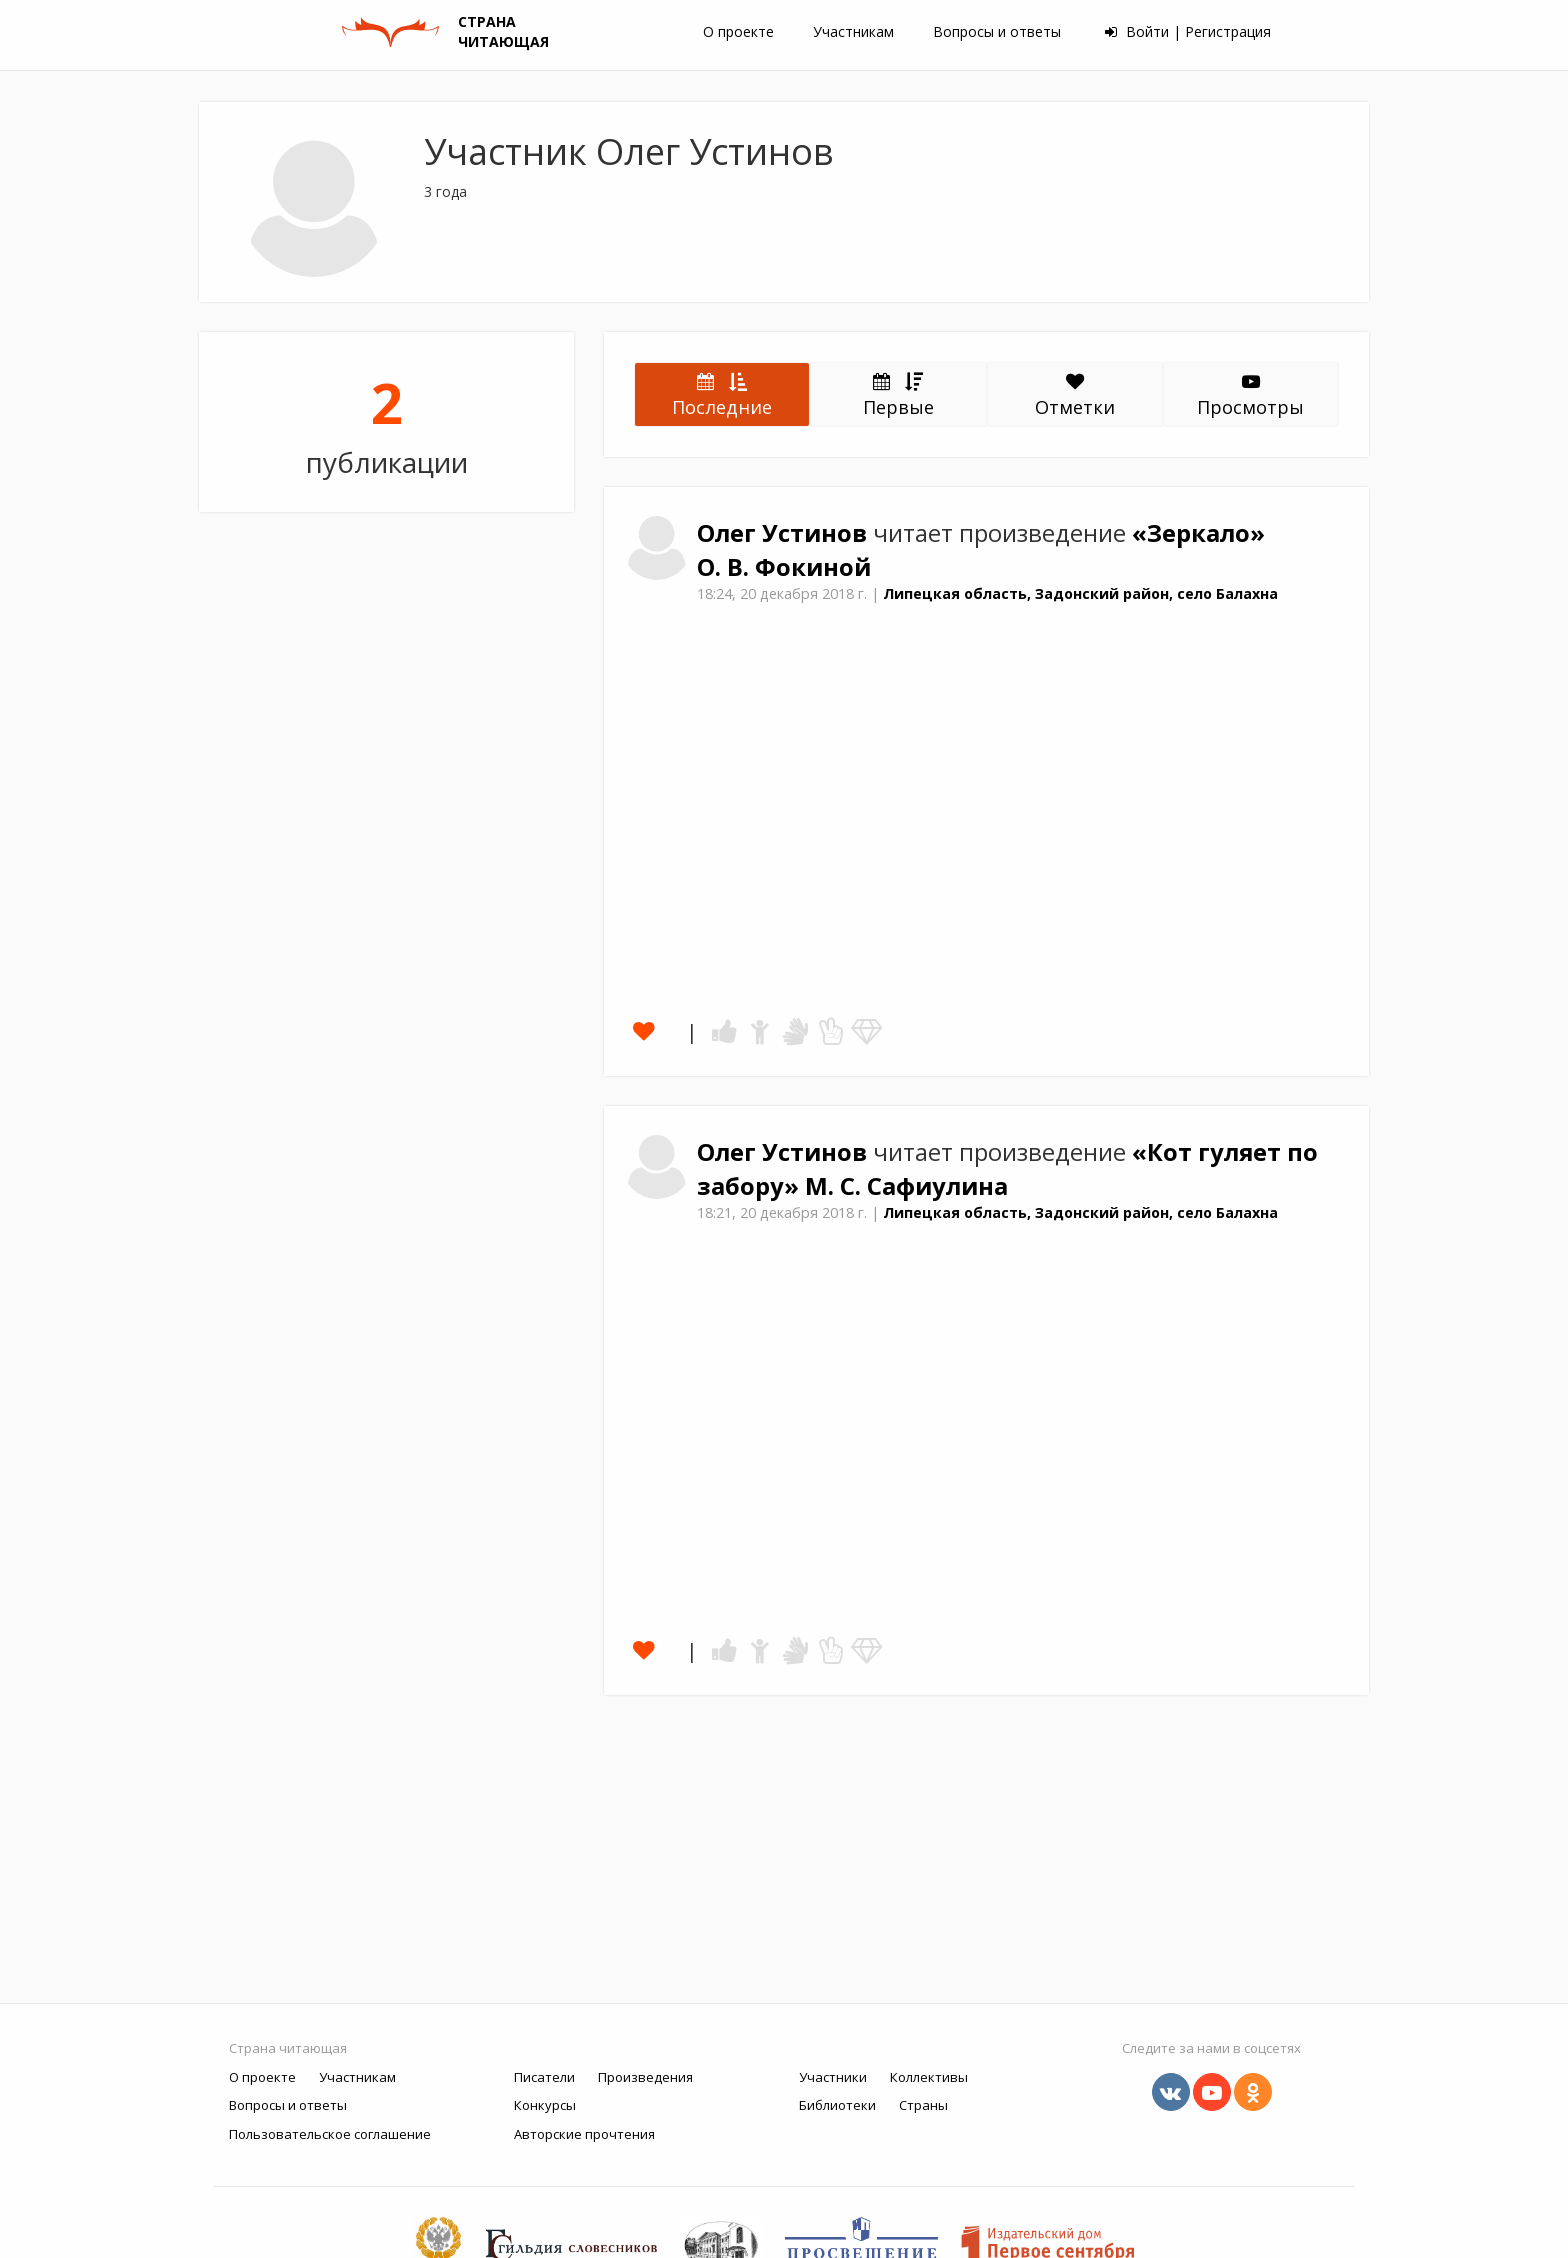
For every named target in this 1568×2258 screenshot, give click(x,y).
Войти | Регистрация (1188, 31)
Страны (923, 2105)
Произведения (645, 2077)
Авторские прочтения (584, 2134)
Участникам (853, 31)
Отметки (1075, 396)
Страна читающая (288, 2048)
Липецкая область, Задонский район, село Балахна (1080, 593)
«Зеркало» (1198, 533)
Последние (722, 394)
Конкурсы (545, 2105)
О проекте (738, 31)
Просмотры (1250, 396)
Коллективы (929, 2077)
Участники (833, 2077)
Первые (898, 394)
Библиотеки (837, 2105)
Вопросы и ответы (997, 31)
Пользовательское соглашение (330, 2134)
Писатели (544, 2077)
